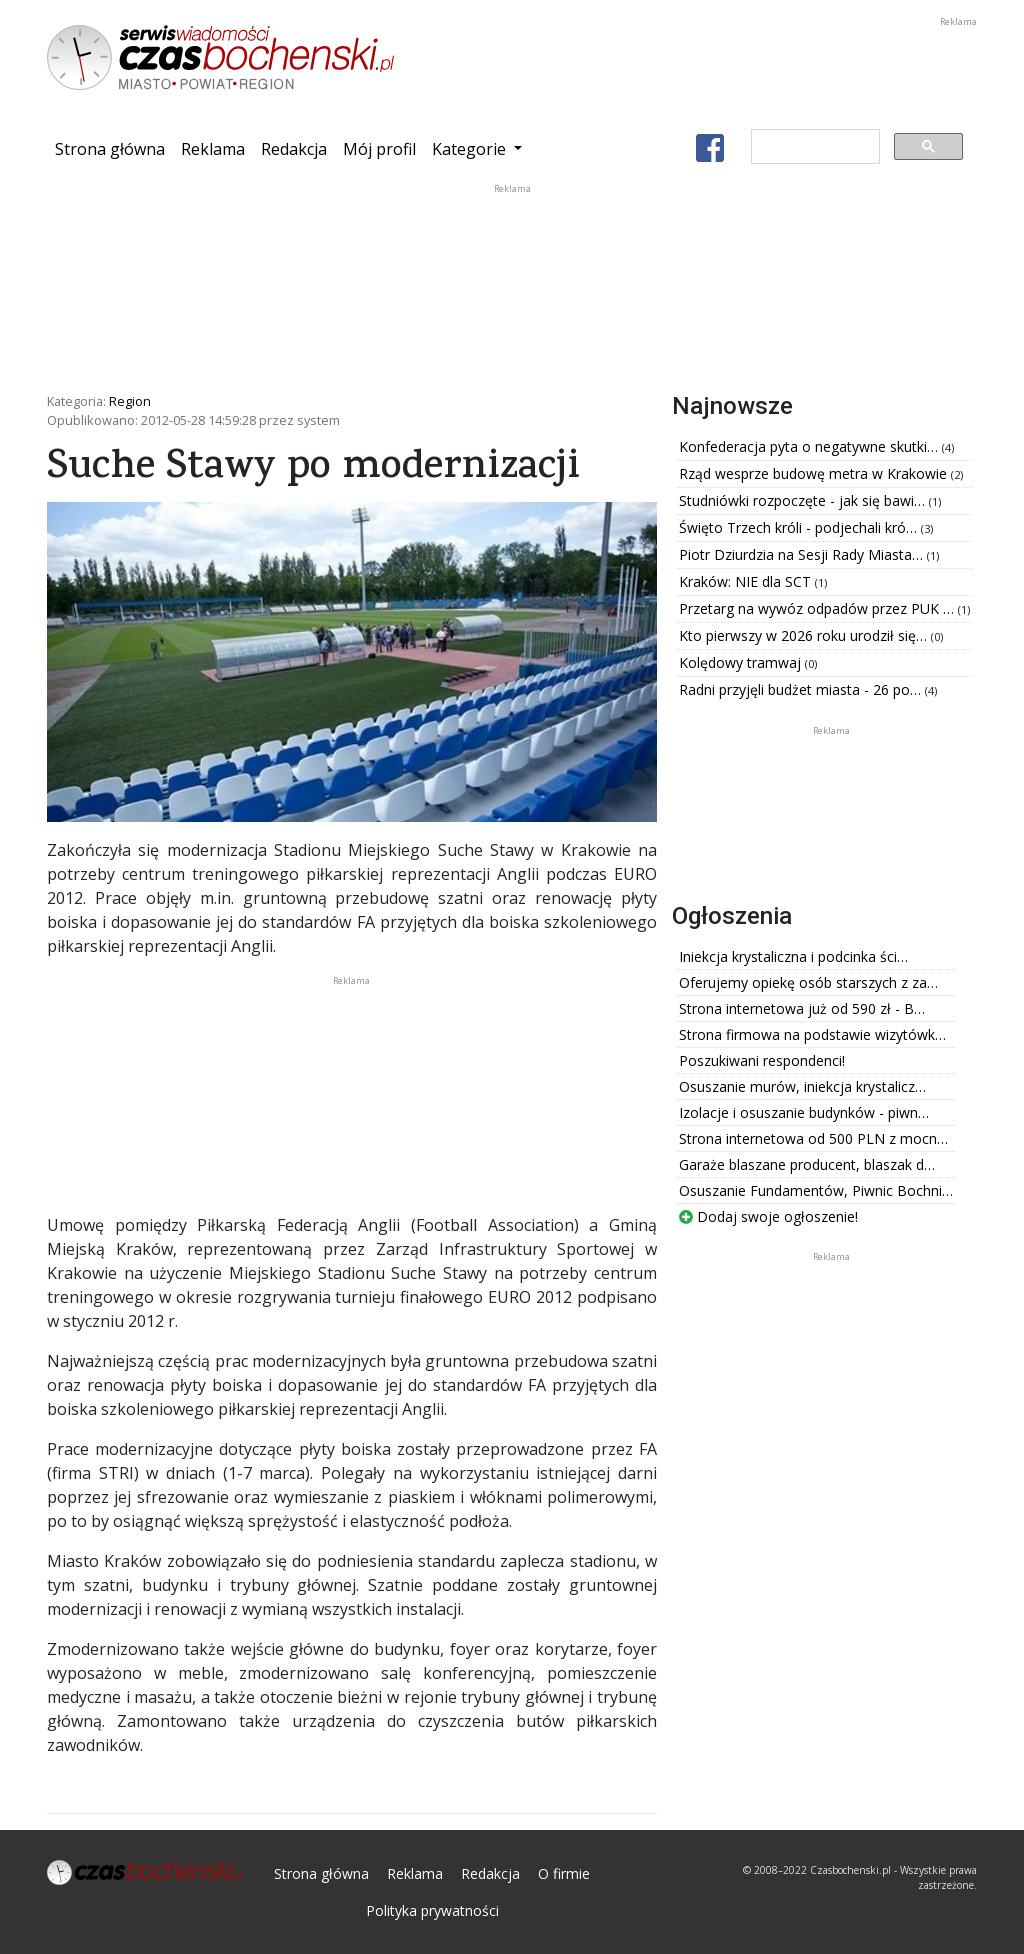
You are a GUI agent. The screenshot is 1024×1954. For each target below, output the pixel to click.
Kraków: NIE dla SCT (747, 581)
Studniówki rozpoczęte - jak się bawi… (804, 500)
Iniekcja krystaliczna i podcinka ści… (793, 956)
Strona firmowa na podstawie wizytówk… (812, 1034)
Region (130, 401)
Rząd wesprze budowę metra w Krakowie (815, 473)
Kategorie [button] (471, 149)
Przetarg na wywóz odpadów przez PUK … (818, 608)
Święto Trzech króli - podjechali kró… (800, 527)
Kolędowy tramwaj (742, 662)
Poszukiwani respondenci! (762, 1060)
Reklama (213, 149)
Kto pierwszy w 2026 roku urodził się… (805, 635)
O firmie (564, 1873)
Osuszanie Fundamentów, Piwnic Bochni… (816, 1190)
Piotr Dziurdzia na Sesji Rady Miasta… (803, 554)
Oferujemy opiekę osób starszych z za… (808, 982)
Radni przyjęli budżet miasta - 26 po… (802, 689)
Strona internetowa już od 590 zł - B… (802, 1008)
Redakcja (294, 149)
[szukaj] (813, 147)
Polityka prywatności (432, 1910)
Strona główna (114, 148)
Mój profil (379, 149)
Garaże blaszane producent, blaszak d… (807, 1164)
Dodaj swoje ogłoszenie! (768, 1216)
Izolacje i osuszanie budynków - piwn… (804, 1112)
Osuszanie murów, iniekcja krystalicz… (802, 1086)
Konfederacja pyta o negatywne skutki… (810, 446)
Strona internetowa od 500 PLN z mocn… (813, 1138)
